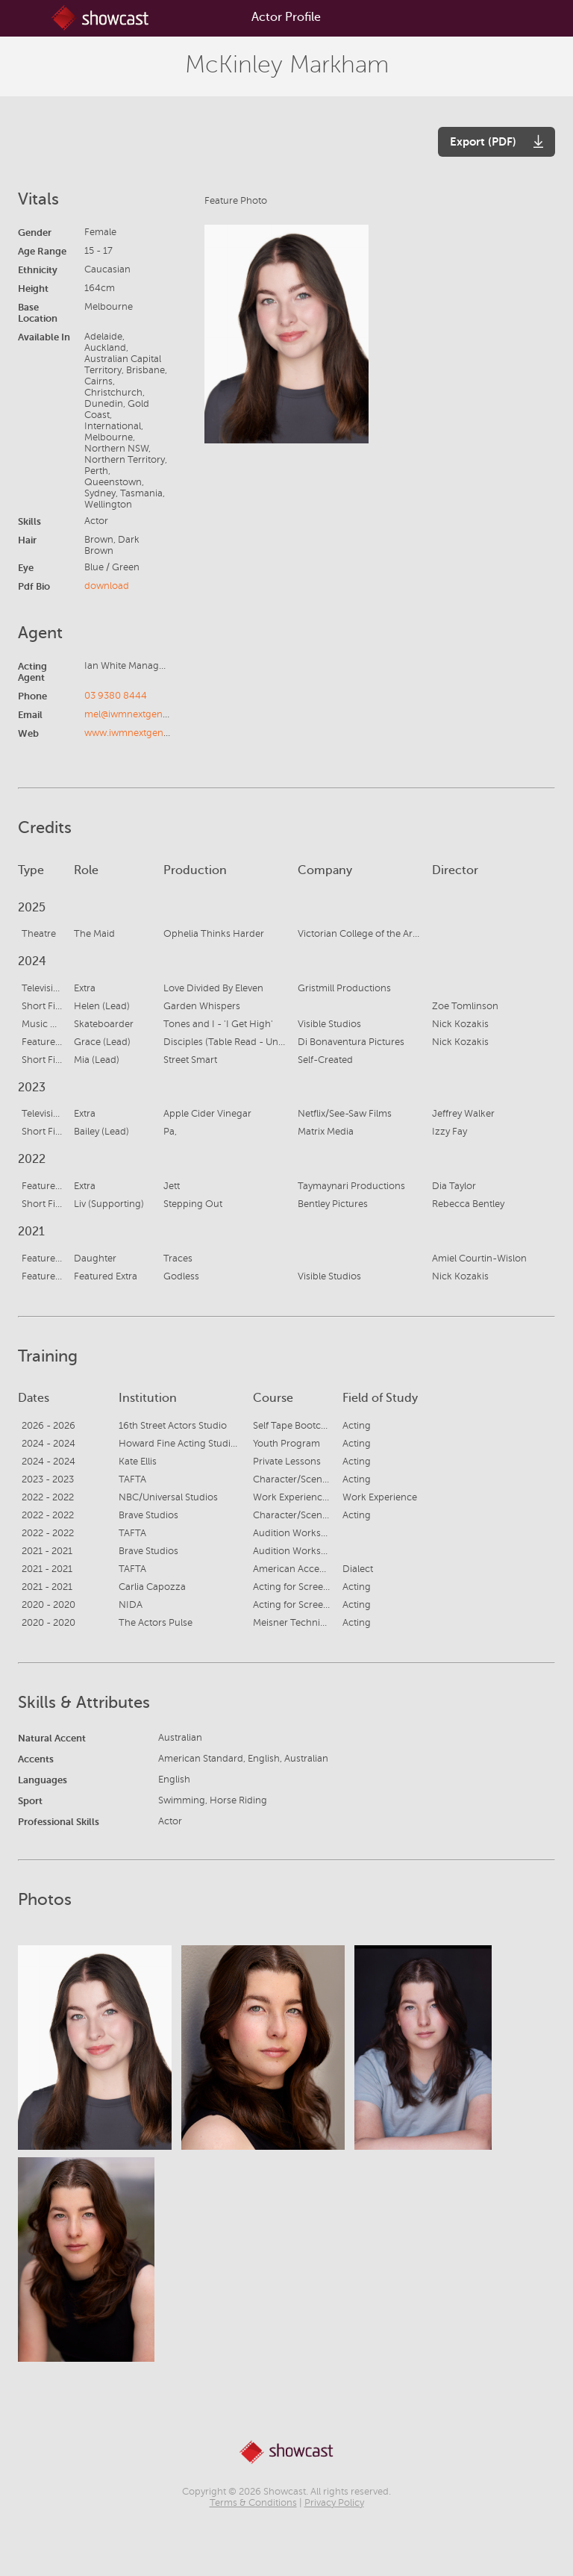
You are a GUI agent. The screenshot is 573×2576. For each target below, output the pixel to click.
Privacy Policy (334, 2503)
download (106, 586)
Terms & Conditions (253, 2503)
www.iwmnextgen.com (135, 733)
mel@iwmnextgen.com (134, 714)
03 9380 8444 (115, 695)
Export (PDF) (483, 141)
